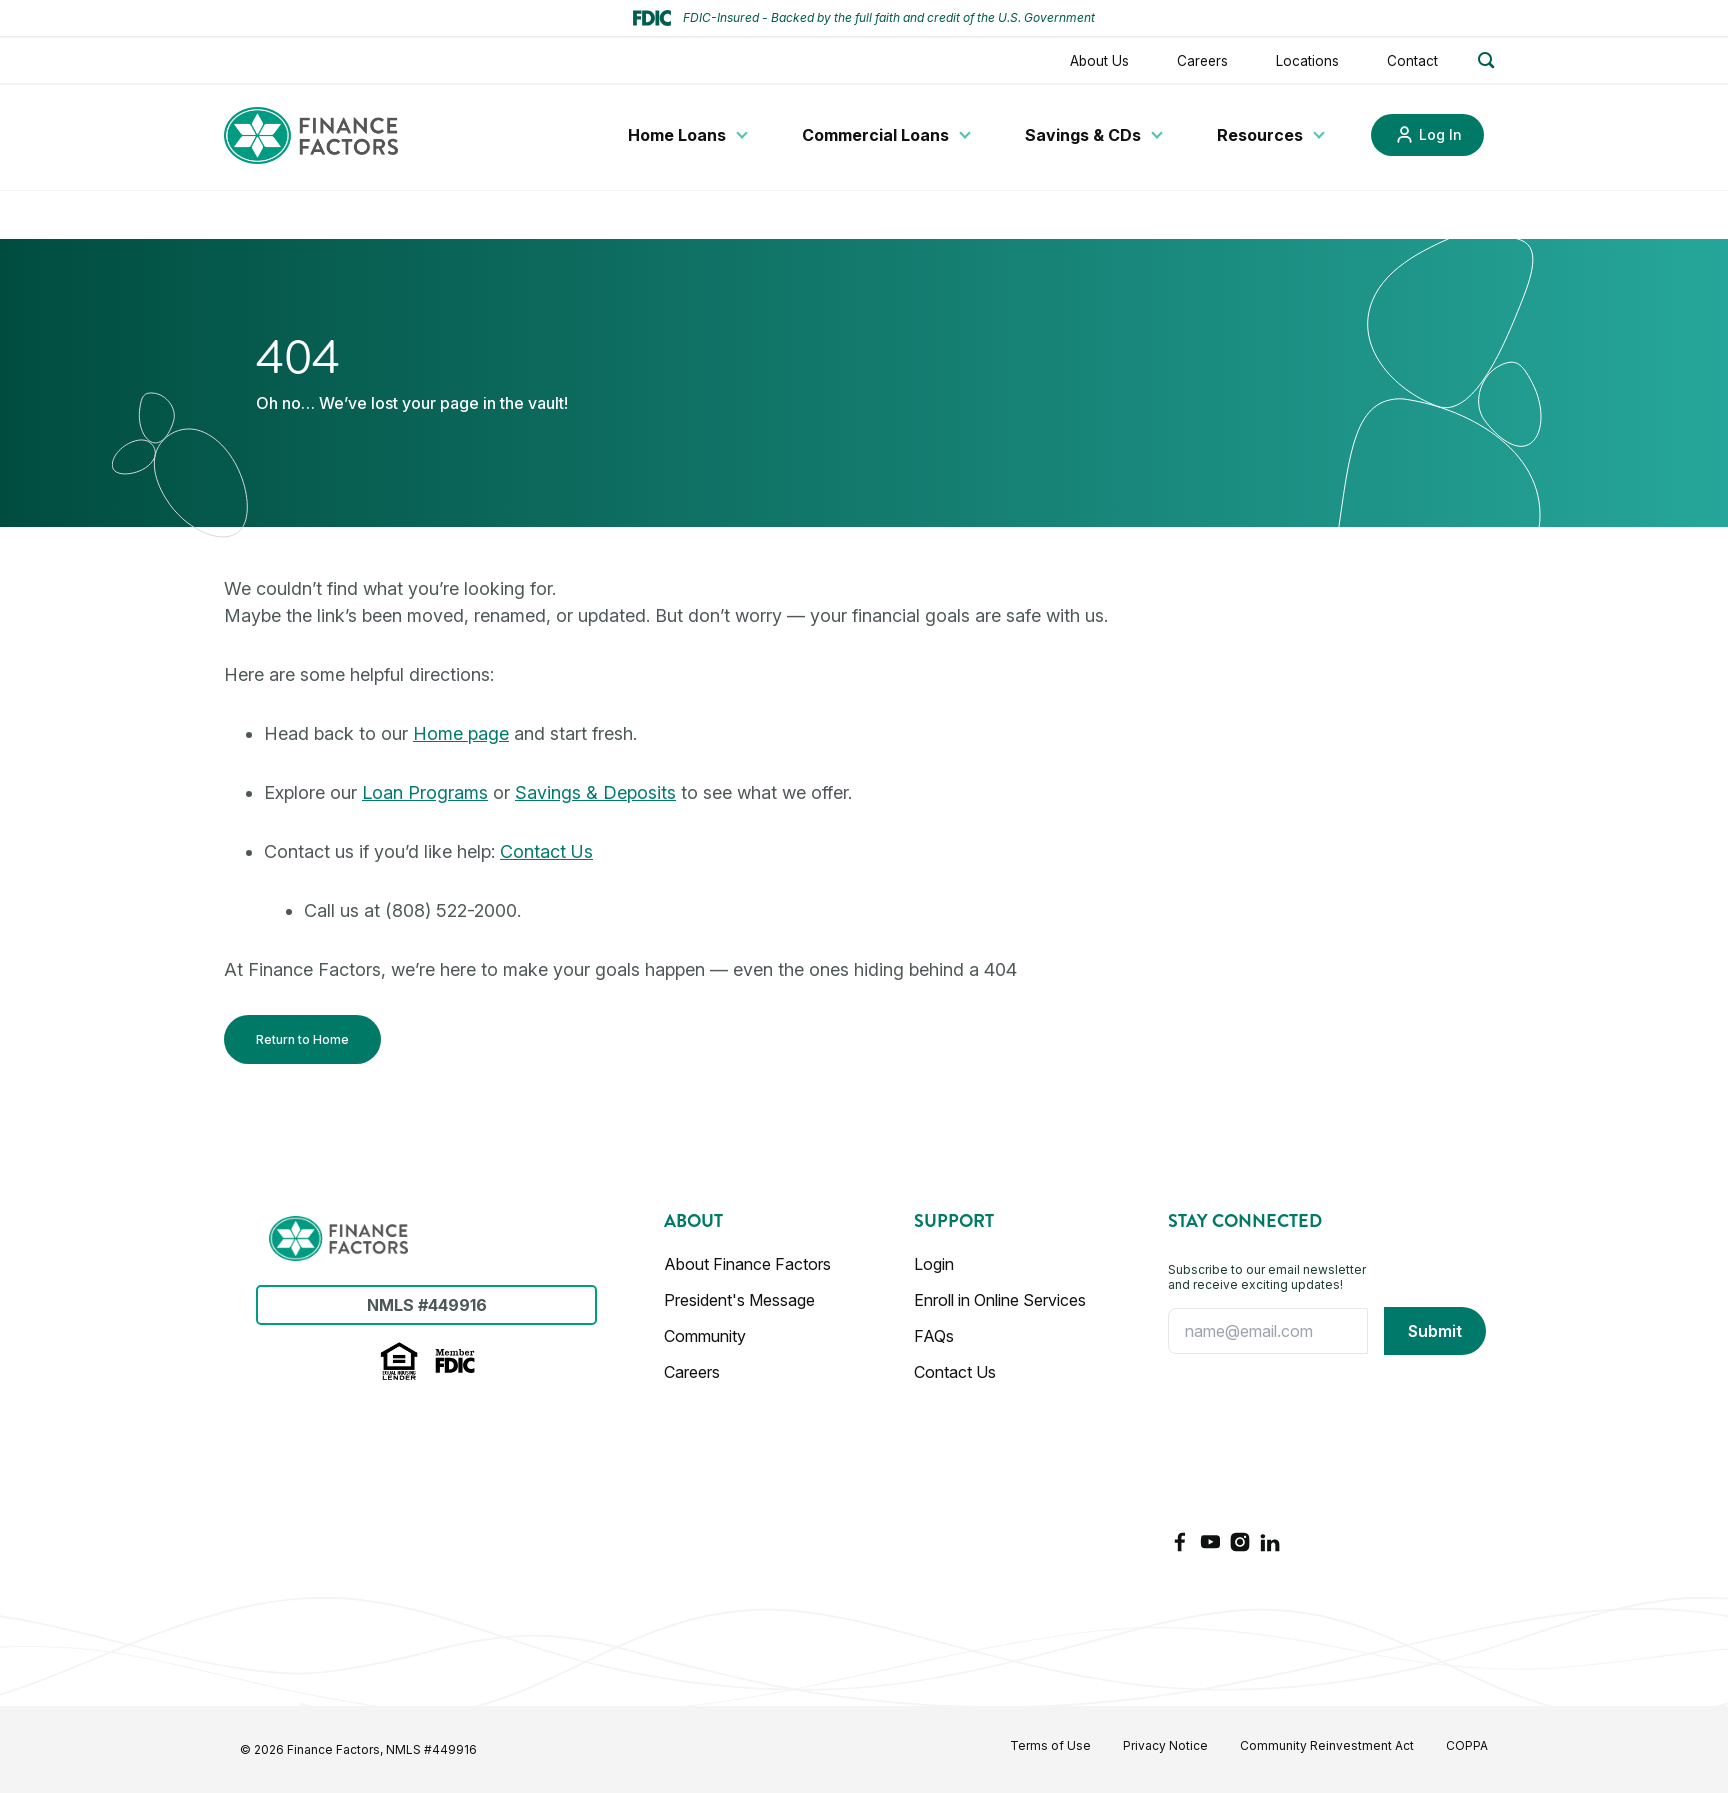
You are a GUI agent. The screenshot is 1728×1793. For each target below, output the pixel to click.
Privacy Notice (1165, 1745)
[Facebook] (1180, 1542)
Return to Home (302, 1039)
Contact (1412, 61)
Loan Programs (425, 792)
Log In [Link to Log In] (1440, 134)
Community (705, 1336)
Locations (1307, 61)
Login (934, 1264)
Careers (1202, 61)
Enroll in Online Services (1000, 1300)
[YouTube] (1210, 1542)
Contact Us (546, 851)
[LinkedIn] (1270, 1542)
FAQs (934, 1336)
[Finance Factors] (311, 135)
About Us (1099, 61)
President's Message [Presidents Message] (739, 1300)
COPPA (1467, 1745)
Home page (461, 733)
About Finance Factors (747, 1264)
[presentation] (1250, 1442)
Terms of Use (1050, 1745)
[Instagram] (1240, 1542)
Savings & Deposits (595, 792)
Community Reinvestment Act (1327, 1745)
